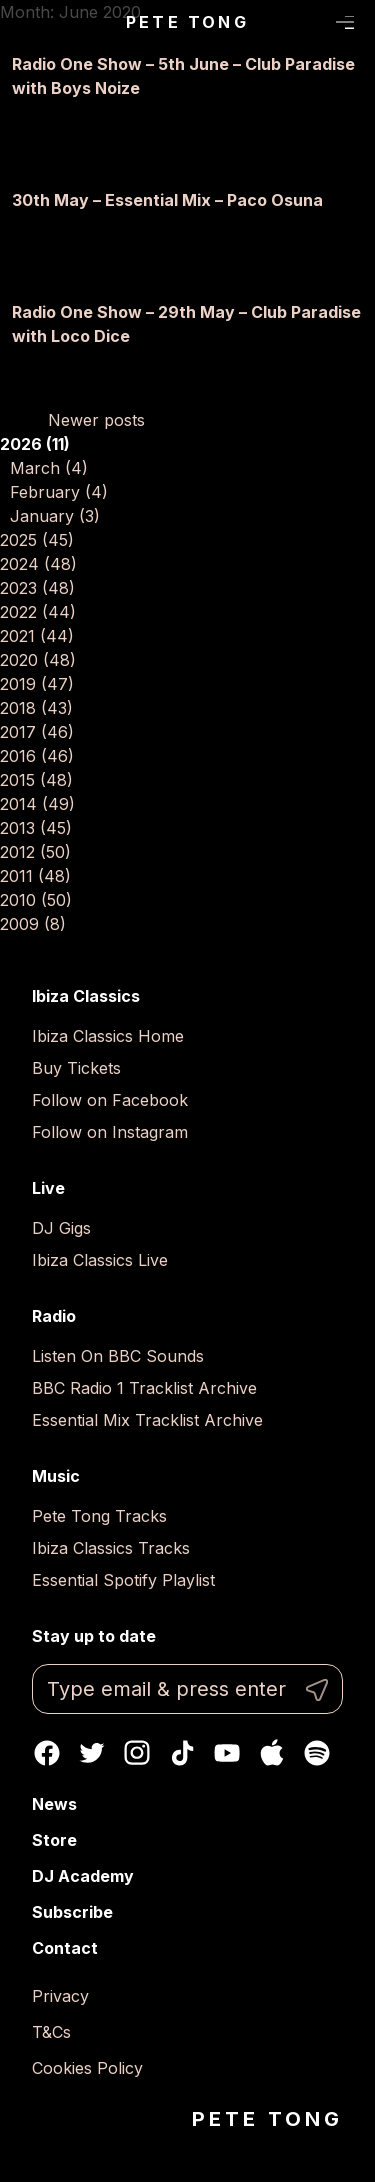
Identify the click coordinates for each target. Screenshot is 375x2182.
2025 (37, 540)
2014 (37, 804)
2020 (38, 660)
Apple (272, 1753)
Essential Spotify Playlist (123, 1580)
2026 (35, 444)
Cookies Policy (87, 2068)
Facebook (47, 1753)
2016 (37, 756)
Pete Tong (187, 22)
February (59, 492)
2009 (33, 924)
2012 (35, 852)
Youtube (227, 1753)
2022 (38, 612)
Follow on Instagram (110, 1132)
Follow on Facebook (110, 1100)
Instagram (137, 1753)
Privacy (60, 1996)
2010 (36, 900)
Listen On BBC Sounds (118, 1356)
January (55, 516)
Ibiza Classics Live (100, 1260)
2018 (36, 708)
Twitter (92, 1753)
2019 (37, 684)
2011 (35, 876)
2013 (36, 828)
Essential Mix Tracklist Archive (147, 1420)
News (54, 1804)
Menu (345, 23)
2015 (36, 780)
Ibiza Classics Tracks (111, 1548)
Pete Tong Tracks (99, 1516)
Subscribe (72, 1912)
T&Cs (51, 2032)
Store (54, 1840)
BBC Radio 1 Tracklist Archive (144, 1388)
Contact (65, 1948)
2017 (37, 732)
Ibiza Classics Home (108, 1036)
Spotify (317, 1753)
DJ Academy (83, 1876)
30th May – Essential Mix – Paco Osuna (167, 200)
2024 (38, 564)
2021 (37, 636)
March (49, 468)
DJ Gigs (61, 1228)
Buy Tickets (76, 1068)
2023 (37, 588)
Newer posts (96, 420)
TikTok (182, 1753)
